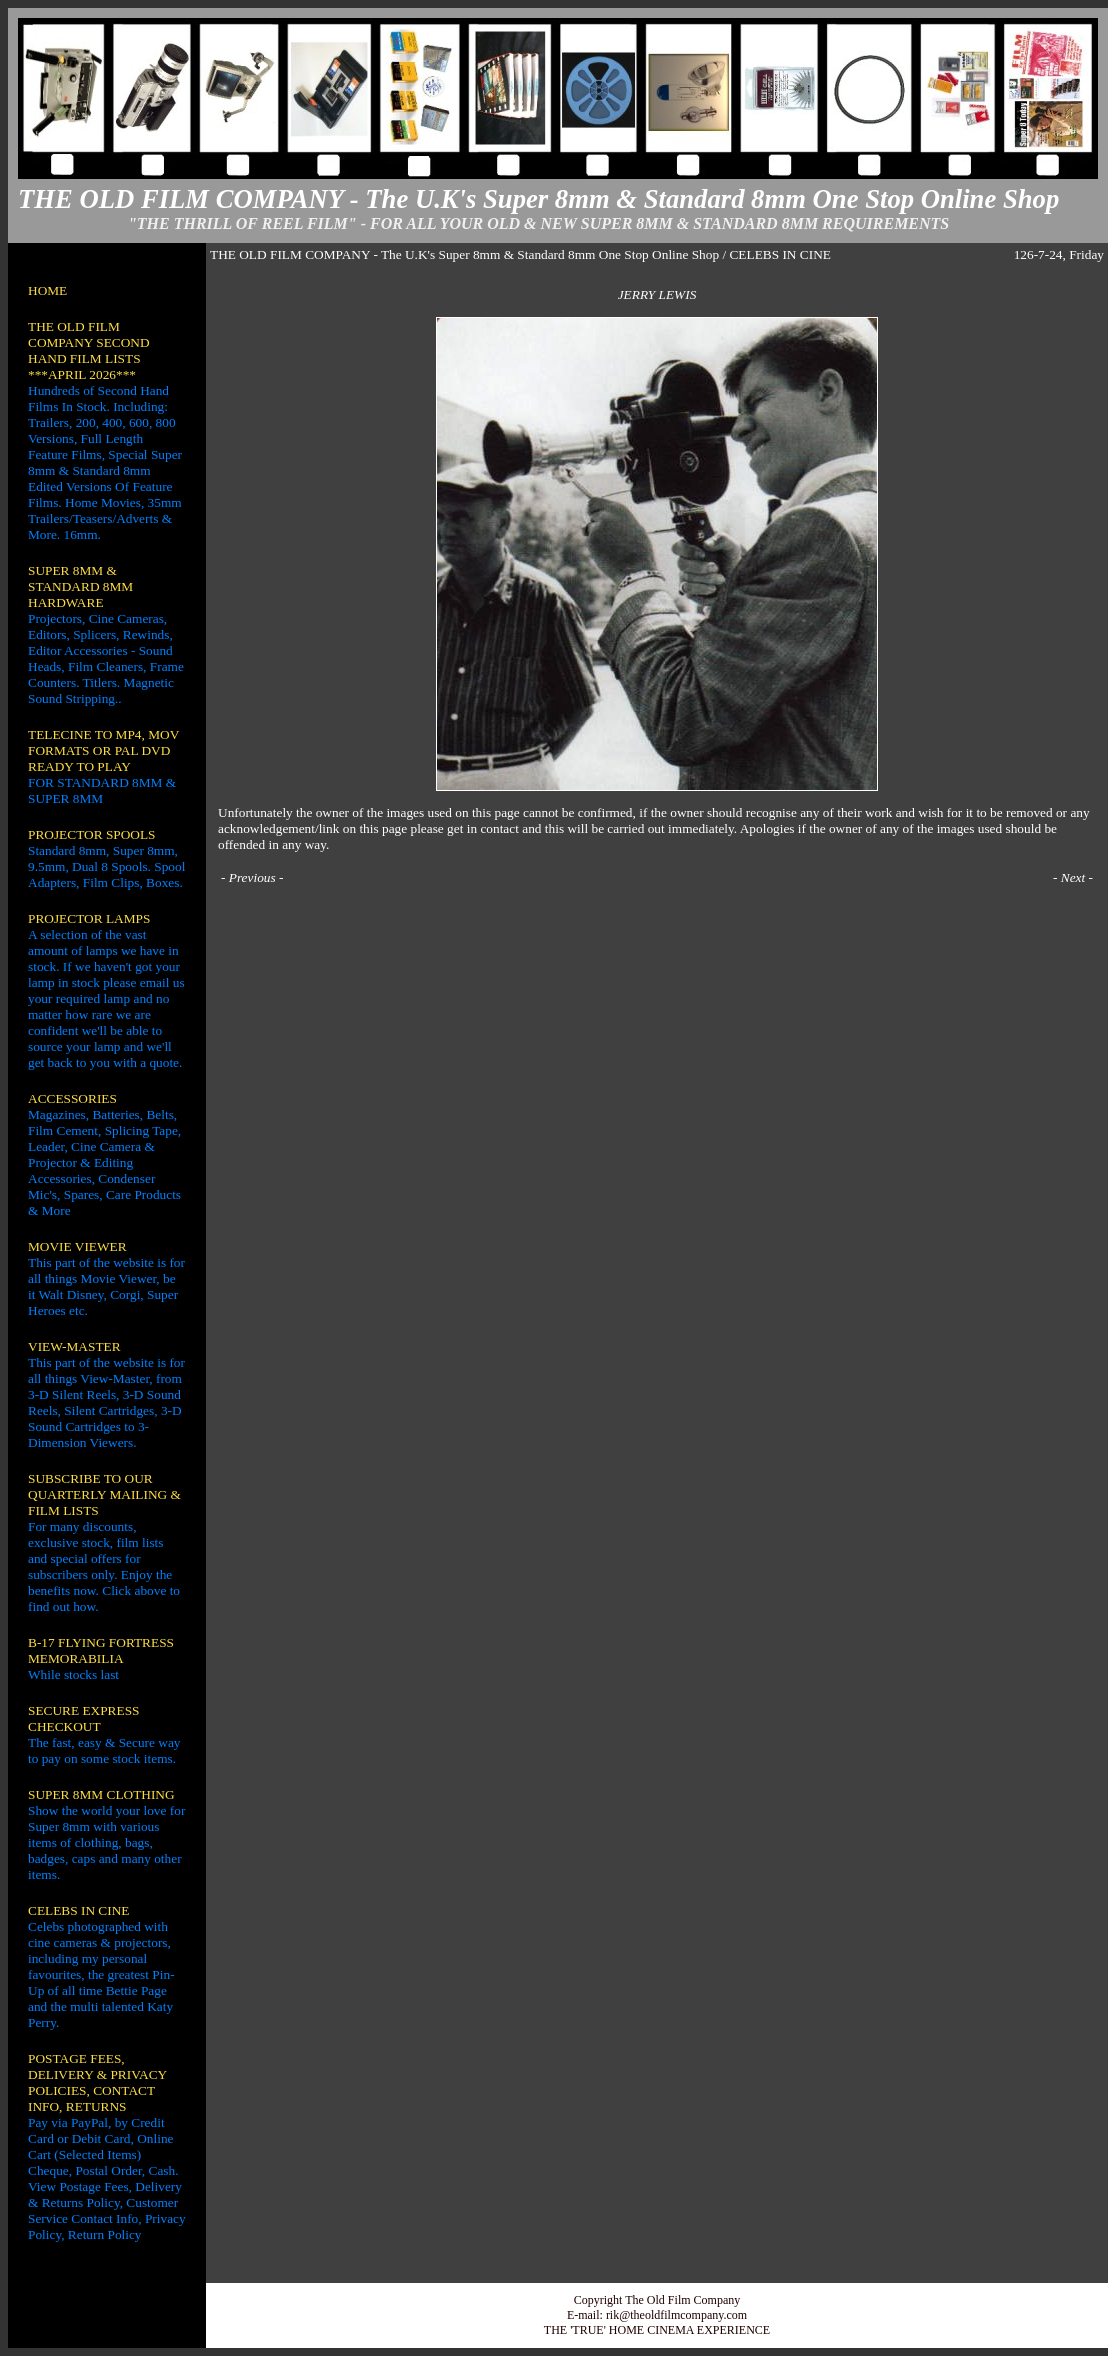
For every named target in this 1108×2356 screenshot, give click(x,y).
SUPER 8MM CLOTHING (101, 1794)
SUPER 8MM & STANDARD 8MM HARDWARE (80, 586)
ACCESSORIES (72, 1098)
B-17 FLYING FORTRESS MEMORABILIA (101, 1650)
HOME (47, 290)
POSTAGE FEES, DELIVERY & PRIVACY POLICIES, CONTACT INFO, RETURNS (97, 2082)
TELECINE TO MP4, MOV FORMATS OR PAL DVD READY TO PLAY (103, 750)
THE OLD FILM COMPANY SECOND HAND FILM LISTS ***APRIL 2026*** (89, 350)
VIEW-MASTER (74, 1346)
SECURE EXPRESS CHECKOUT (83, 1718)
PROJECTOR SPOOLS (92, 834)
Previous (252, 877)
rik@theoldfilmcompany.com (676, 2315)
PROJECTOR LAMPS (89, 918)
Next (1073, 877)
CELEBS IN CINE (78, 1910)
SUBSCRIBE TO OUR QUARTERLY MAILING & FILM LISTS (104, 1494)
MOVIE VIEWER (77, 1246)
